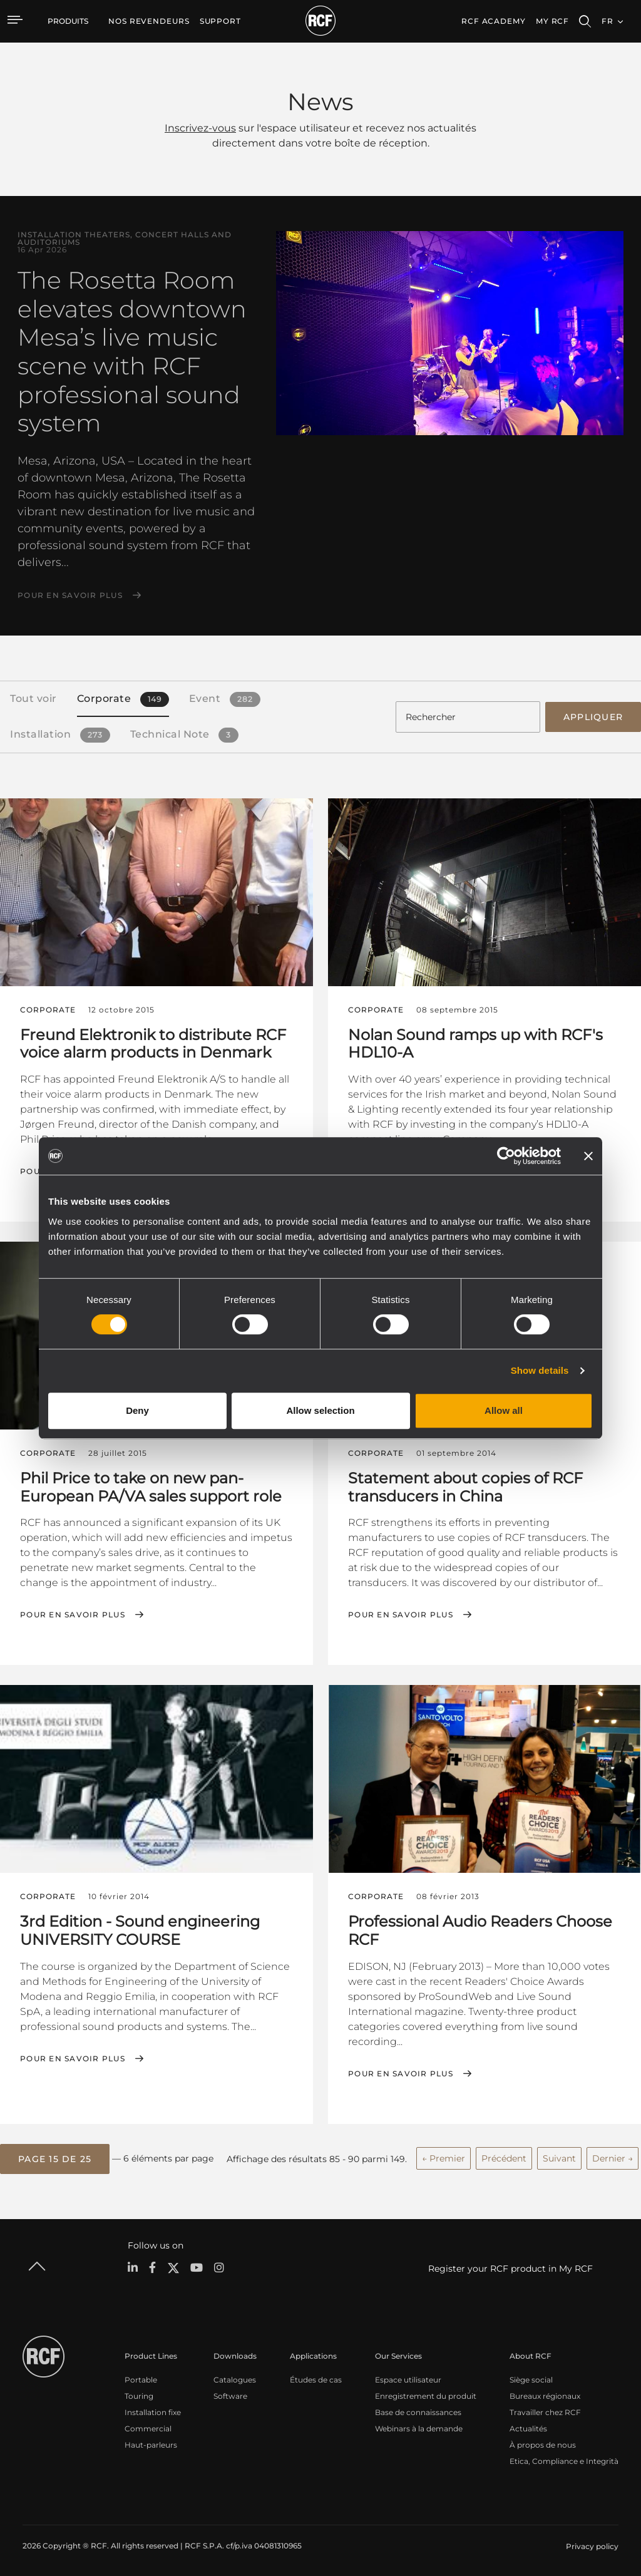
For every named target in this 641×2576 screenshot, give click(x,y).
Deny (137, 1410)
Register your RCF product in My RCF (510, 2266)
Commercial (148, 2426)
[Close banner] (588, 1155)
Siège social (531, 2378)
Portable (141, 2378)
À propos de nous (543, 2443)
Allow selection (320, 1410)
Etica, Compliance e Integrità (564, 2459)
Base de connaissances (418, 2410)
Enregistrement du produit (425, 2394)
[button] (55, 2157)
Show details (540, 1370)
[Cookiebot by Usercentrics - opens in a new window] (506, 1155)
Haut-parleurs (151, 2443)
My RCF (552, 21)
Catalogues (234, 2378)
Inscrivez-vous (200, 128)
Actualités (528, 2426)
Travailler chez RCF (545, 2410)
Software (230, 2394)
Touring (139, 2394)
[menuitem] (149, 21)
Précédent (503, 2156)
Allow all (504, 1410)
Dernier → (612, 2156)
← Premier (443, 2156)
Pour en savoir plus (70, 595)
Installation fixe (153, 2410)
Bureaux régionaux (545, 2394)
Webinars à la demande (419, 2426)
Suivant (559, 2156)
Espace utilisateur (408, 2378)
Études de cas (316, 2378)
